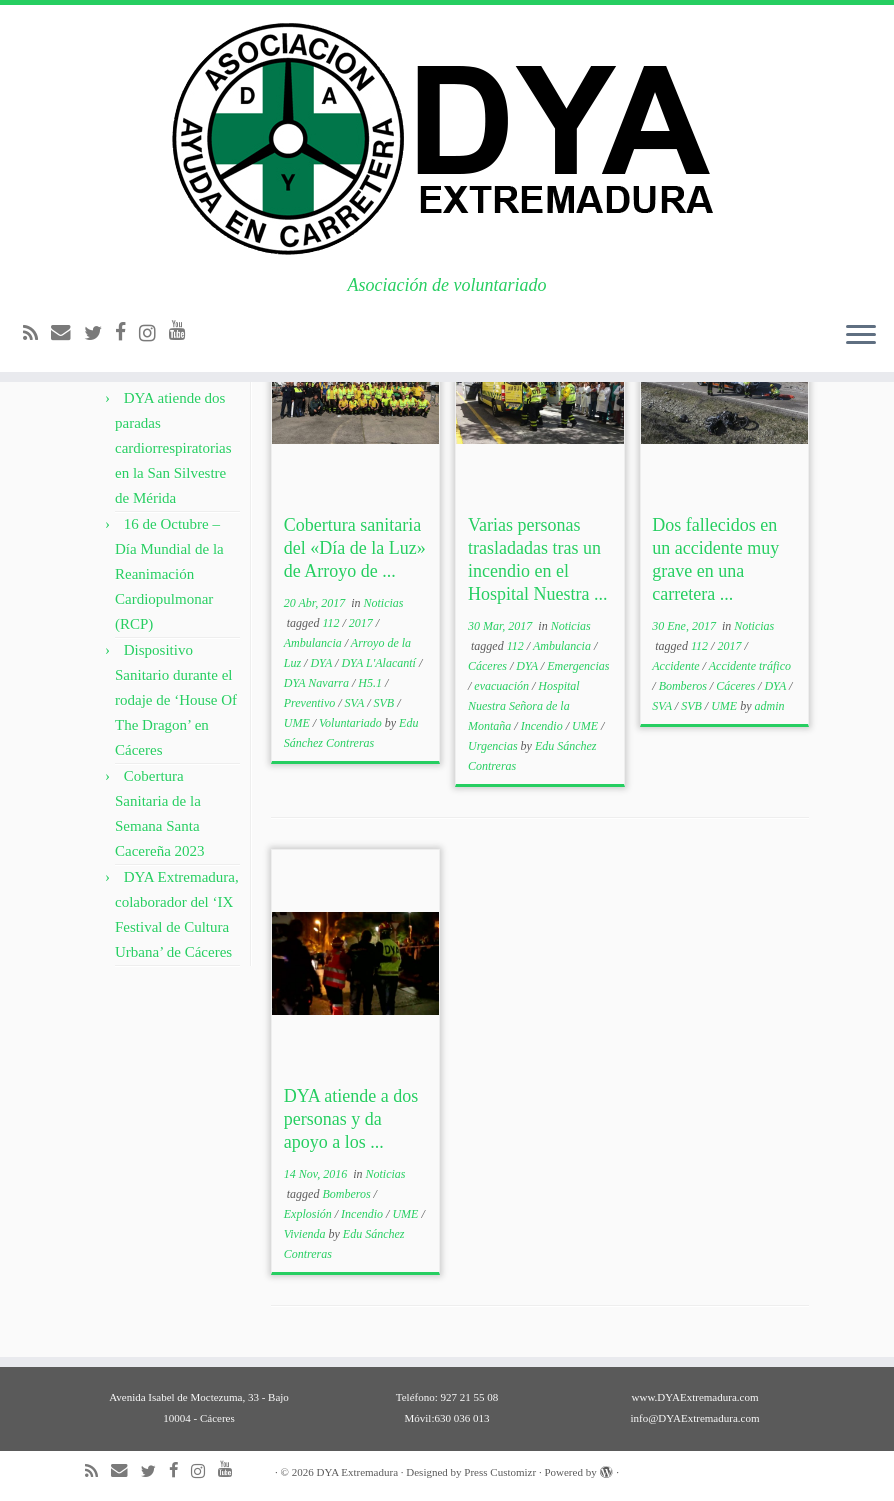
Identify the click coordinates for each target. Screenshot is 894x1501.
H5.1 (371, 683)
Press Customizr (500, 1472)
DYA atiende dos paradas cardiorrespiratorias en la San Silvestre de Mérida (173, 448)
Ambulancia (314, 643)
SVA (356, 703)
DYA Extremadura (357, 1472)
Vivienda (306, 1234)
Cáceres (489, 666)
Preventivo (311, 703)
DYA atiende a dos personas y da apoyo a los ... (351, 1119)
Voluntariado (352, 723)
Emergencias (578, 666)
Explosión (309, 1214)
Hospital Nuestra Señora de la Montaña (524, 706)
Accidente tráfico (750, 666)
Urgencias (494, 746)
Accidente (677, 666)
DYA (322, 663)
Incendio (543, 726)
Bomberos (684, 686)
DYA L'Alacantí (380, 663)
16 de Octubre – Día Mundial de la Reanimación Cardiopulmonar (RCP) (169, 574)
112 (332, 623)
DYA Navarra (318, 683)
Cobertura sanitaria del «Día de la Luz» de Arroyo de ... (355, 548)
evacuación (503, 686)
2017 (362, 623)
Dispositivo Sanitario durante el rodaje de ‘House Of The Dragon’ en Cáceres (176, 700)
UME (298, 723)
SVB (386, 703)
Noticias (384, 603)
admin (770, 706)
